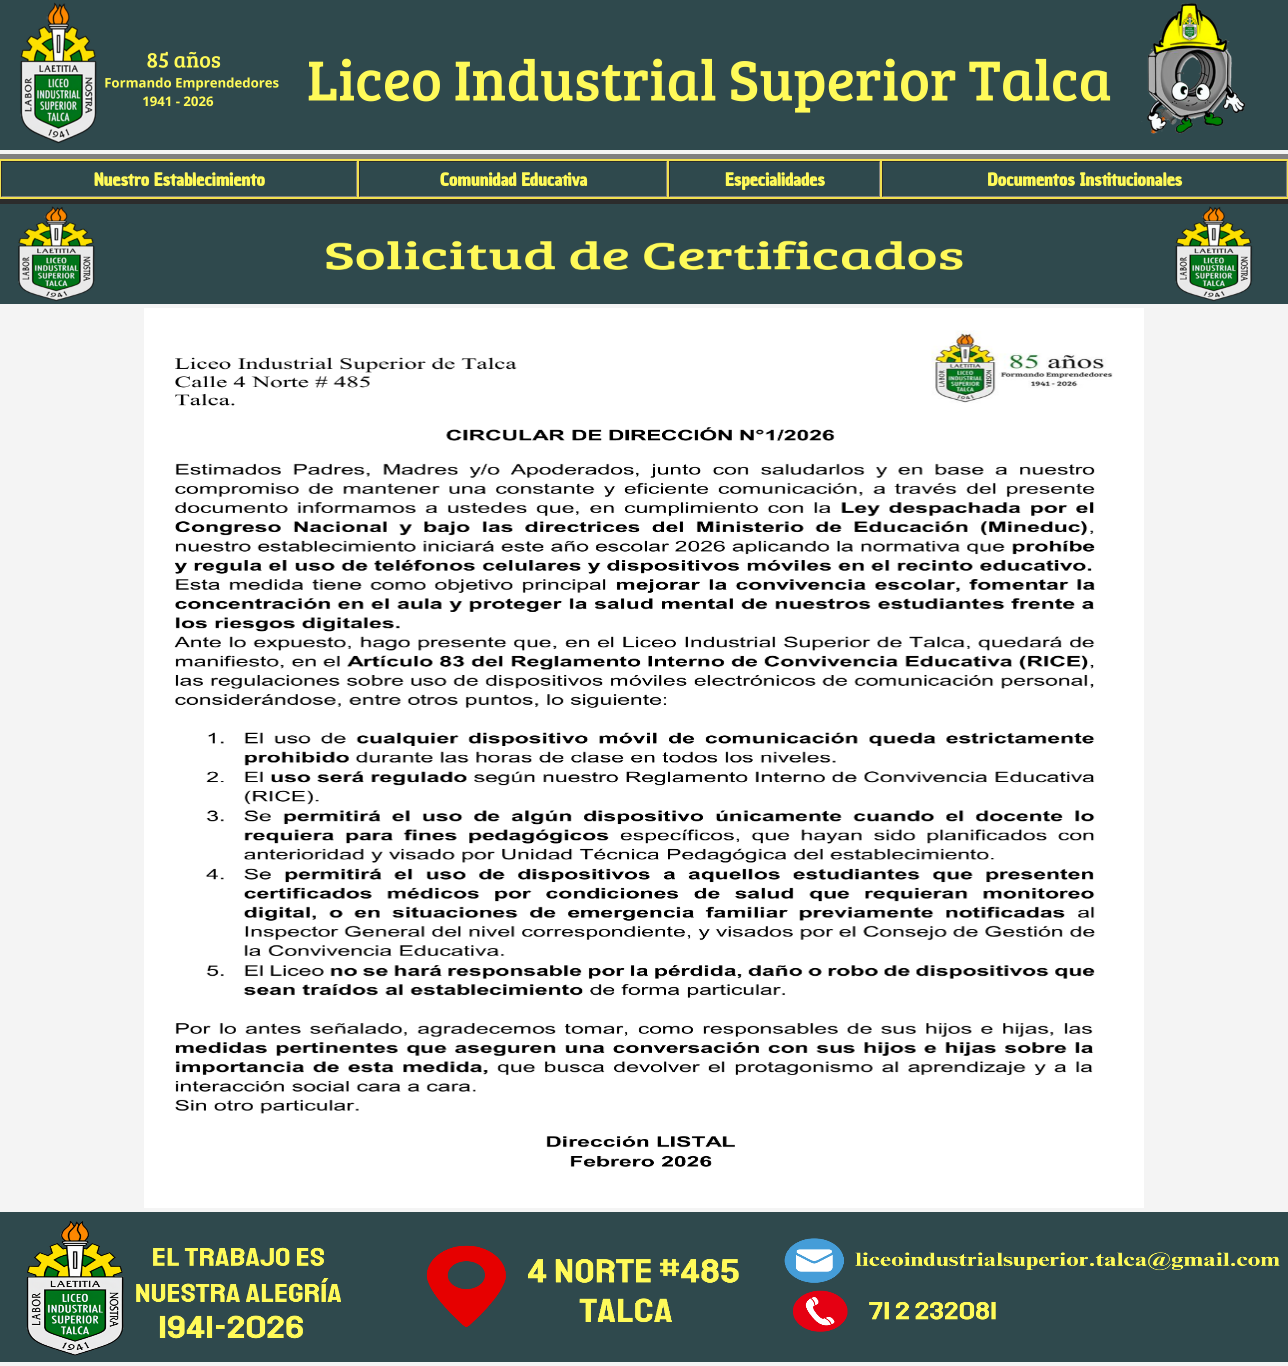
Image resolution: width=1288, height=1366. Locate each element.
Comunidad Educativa (513, 179)
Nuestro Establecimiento (179, 179)
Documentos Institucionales (1084, 179)
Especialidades (775, 179)
